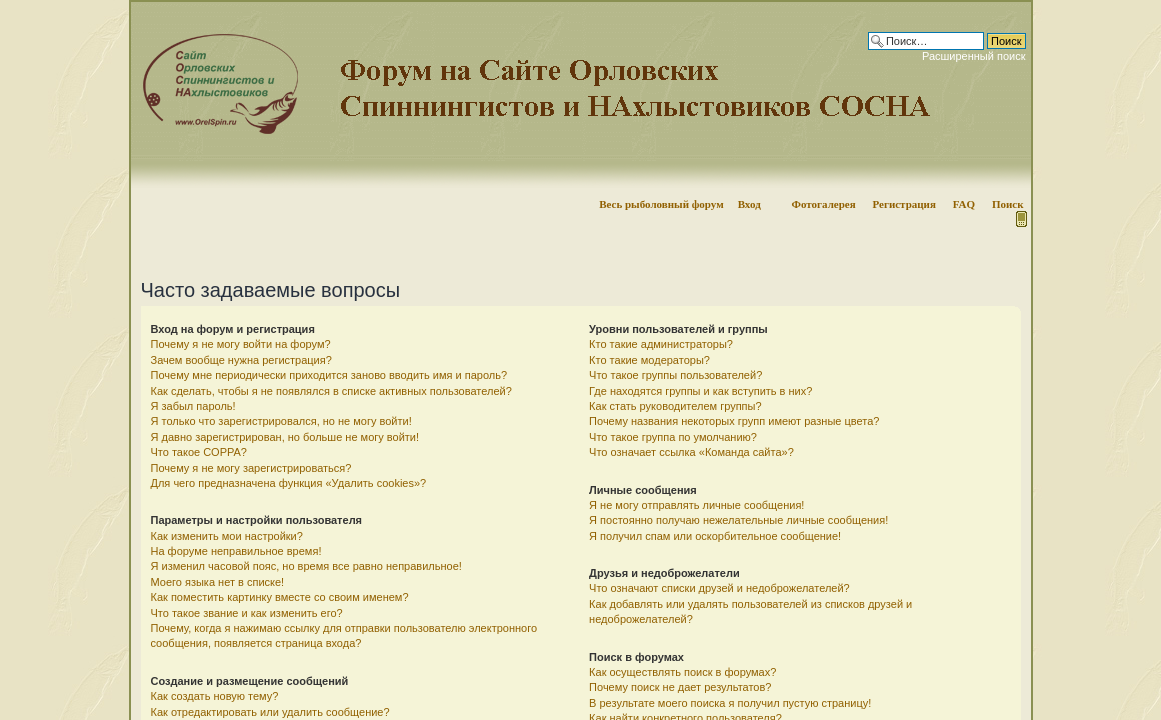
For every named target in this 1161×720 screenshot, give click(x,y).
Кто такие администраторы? (661, 344)
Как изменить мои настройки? (227, 536)
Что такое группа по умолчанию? (673, 437)
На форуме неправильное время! (236, 551)
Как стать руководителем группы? (675, 406)
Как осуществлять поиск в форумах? (682, 672)
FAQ (964, 204)
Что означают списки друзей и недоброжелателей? (719, 588)
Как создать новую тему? (215, 696)
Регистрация (903, 204)
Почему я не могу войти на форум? (241, 344)
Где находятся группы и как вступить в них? (700, 391)
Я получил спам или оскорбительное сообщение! (715, 536)
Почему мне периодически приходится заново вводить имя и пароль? (329, 375)
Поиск (1008, 204)
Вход (749, 204)
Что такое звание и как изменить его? (247, 613)
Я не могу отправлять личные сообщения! (696, 505)
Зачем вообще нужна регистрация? (241, 360)
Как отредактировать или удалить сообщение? (270, 712)
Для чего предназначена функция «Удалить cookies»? (289, 483)
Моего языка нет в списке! (218, 582)
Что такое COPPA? (199, 452)
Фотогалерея (823, 204)
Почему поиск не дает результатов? (680, 687)
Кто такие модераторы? (649, 360)
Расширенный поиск (974, 56)
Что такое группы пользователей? (675, 375)
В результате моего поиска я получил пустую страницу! (730, 703)
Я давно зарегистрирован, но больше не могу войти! (285, 437)
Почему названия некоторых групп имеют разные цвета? (734, 421)
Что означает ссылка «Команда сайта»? (691, 452)
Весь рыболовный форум (661, 204)
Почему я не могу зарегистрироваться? (251, 468)
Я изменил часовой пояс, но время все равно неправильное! (306, 566)
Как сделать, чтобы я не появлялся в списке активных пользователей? (331, 391)
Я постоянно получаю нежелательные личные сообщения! (738, 520)
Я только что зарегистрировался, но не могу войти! (281, 421)
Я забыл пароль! (193, 406)
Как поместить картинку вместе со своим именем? (280, 597)
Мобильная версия (1020, 219)
